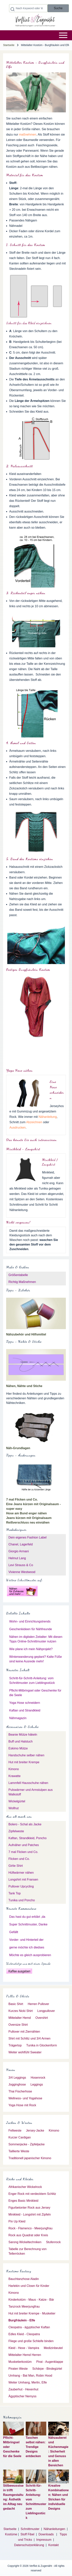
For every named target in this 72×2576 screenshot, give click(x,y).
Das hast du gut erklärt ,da (27, 1916)
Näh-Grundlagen (18, 1448)
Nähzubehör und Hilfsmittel (26, 1334)
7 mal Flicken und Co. (22, 1499)
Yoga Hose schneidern (24, 1702)
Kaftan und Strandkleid (24, 1710)
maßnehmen (27, 134)
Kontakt (53, 2545)
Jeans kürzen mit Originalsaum (29, 1518)
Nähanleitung (48, 1116)
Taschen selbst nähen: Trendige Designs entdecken (36, 2447)
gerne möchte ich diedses (26, 1947)
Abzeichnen (34, 1122)
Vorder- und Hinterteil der (26, 1939)
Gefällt (13, 1932)
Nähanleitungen (54, 2529)
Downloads (47, 2534)
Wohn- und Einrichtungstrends (29, 1621)
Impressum (43, 2539)
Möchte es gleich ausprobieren (30, 1955)
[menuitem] (36, 1734)
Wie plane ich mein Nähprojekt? (31, 1649)
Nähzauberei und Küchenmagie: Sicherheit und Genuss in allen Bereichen (58, 2451)
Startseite (8, 45)
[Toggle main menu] (36, 35)
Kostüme (11, 2534)
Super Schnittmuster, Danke (28, 1924)
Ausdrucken (17, 1127)
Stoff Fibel (28, 2534)
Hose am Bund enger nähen (26, 1513)
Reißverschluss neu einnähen (28, 1522)
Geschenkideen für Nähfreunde (30, 1629)
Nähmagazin (17, 1718)
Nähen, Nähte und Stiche (24, 1386)
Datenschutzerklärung (29, 2545)
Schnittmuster (30, 2529)
